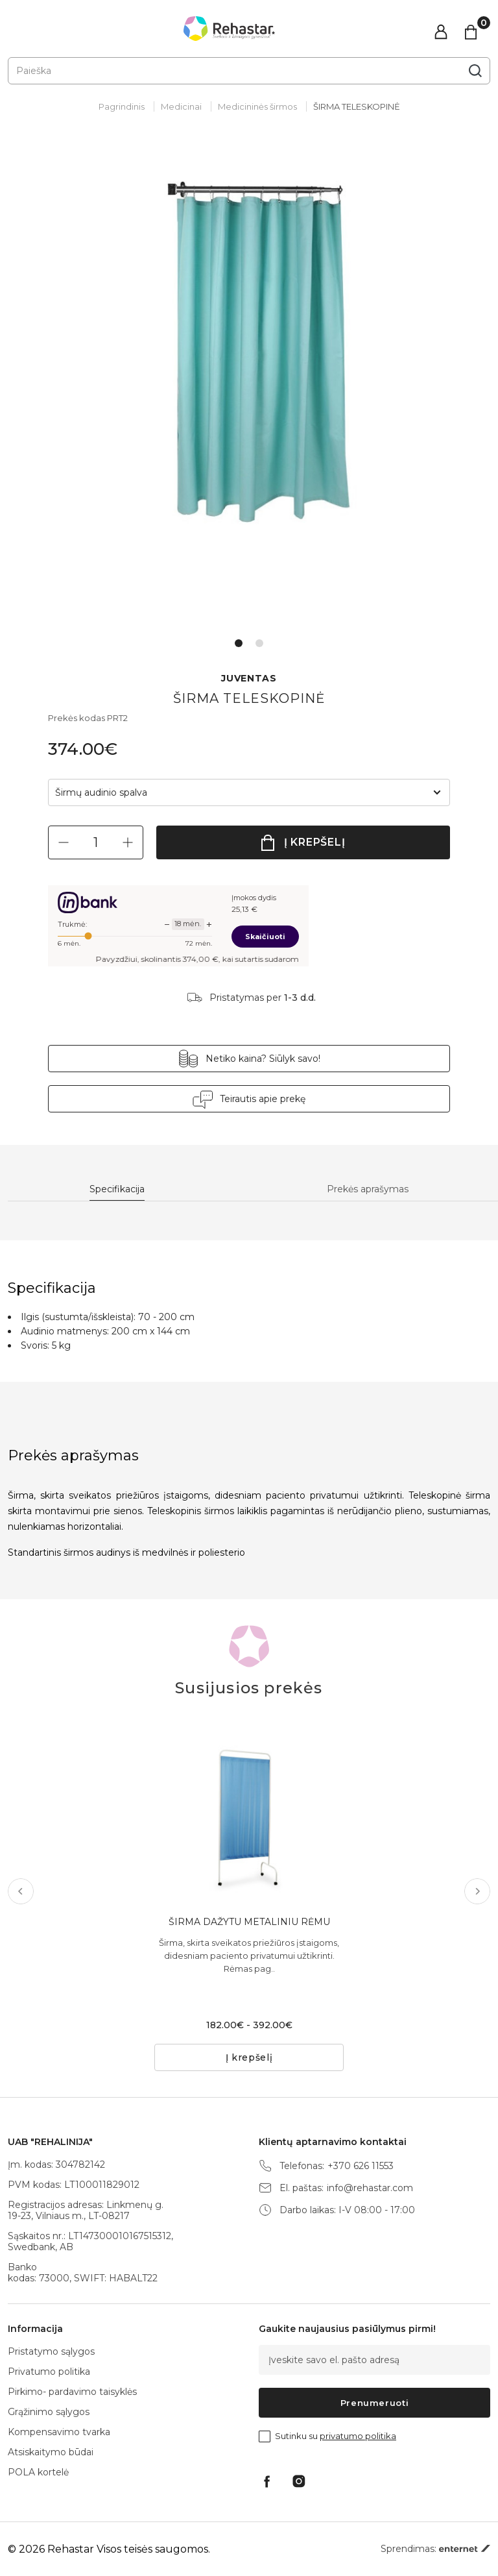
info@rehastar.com (370, 2188)
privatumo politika (358, 2436)
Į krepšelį (315, 842)
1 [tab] (239, 643)
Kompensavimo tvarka (59, 2432)
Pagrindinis (122, 106)
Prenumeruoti (374, 2403)
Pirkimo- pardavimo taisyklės (72, 2392)
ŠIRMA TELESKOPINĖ (356, 106)
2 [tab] (259, 643)
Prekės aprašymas (368, 1189)
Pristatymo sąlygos (51, 2351)
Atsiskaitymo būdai (50, 2452)
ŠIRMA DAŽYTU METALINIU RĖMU (249, 1922)
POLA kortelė (38, 2472)
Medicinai (181, 106)
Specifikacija (117, 1189)
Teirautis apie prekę (262, 1099)
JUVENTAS (249, 678)
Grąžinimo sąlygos (48, 2412)
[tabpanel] (249, 386)
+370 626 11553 (360, 2166)
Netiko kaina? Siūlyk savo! (263, 1058)
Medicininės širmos (257, 106)
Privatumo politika (49, 2371)
